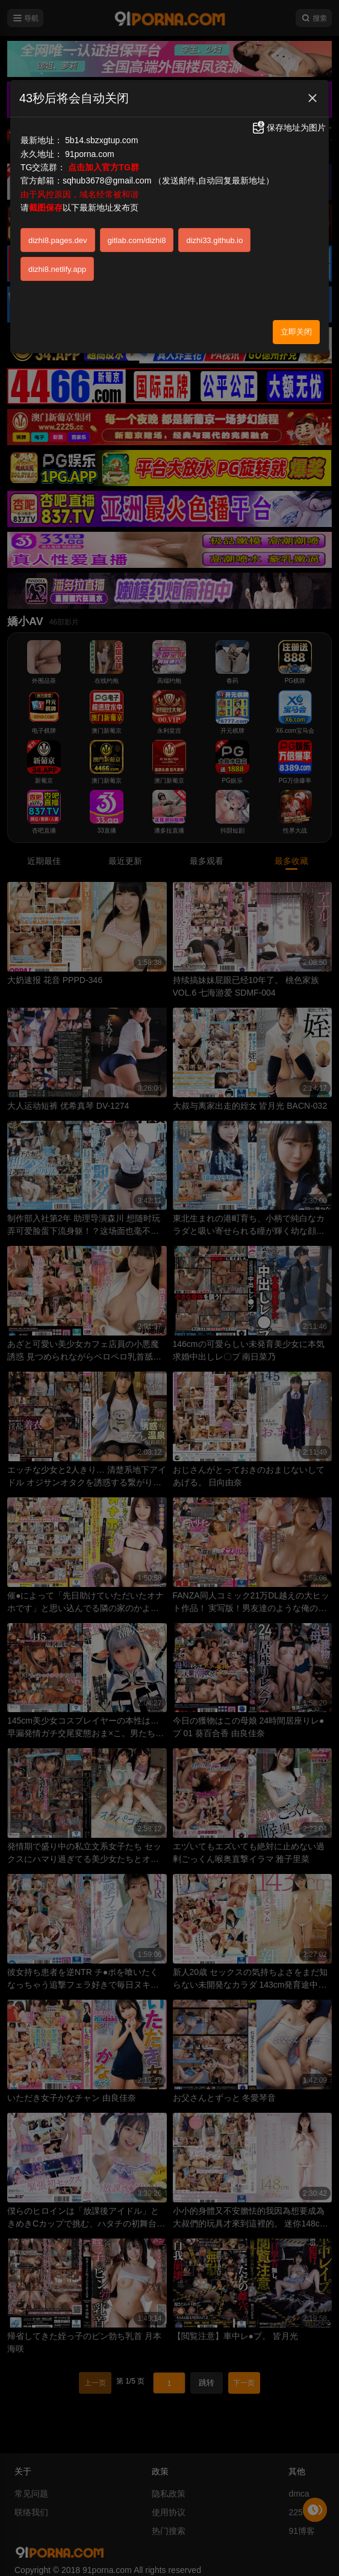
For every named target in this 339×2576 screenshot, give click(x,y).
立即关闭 (296, 331)
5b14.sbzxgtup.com (101, 140)
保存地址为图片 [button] (288, 127)
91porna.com (89, 154)
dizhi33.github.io (214, 240)
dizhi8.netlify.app (57, 269)
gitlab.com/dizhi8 (137, 240)
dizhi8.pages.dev (57, 240)
